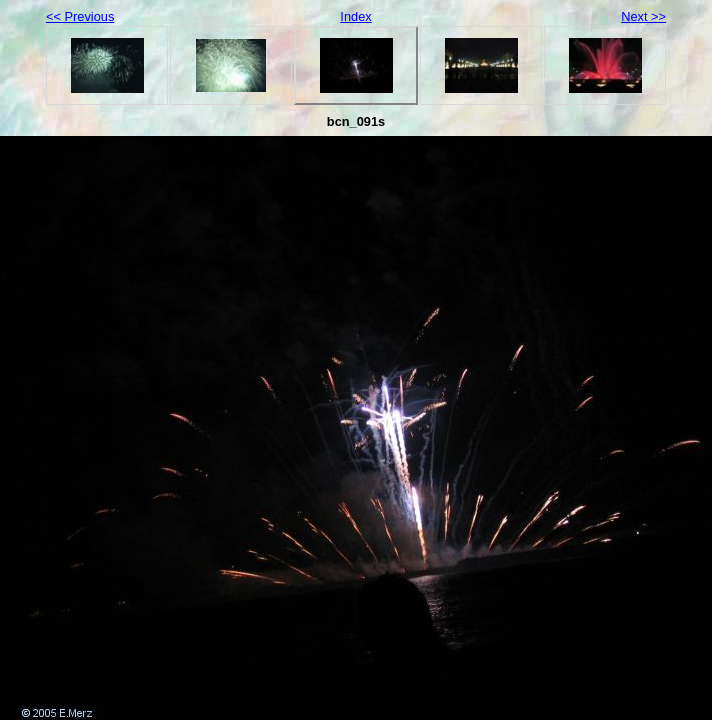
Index (355, 16)
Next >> (643, 16)
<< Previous (80, 16)
